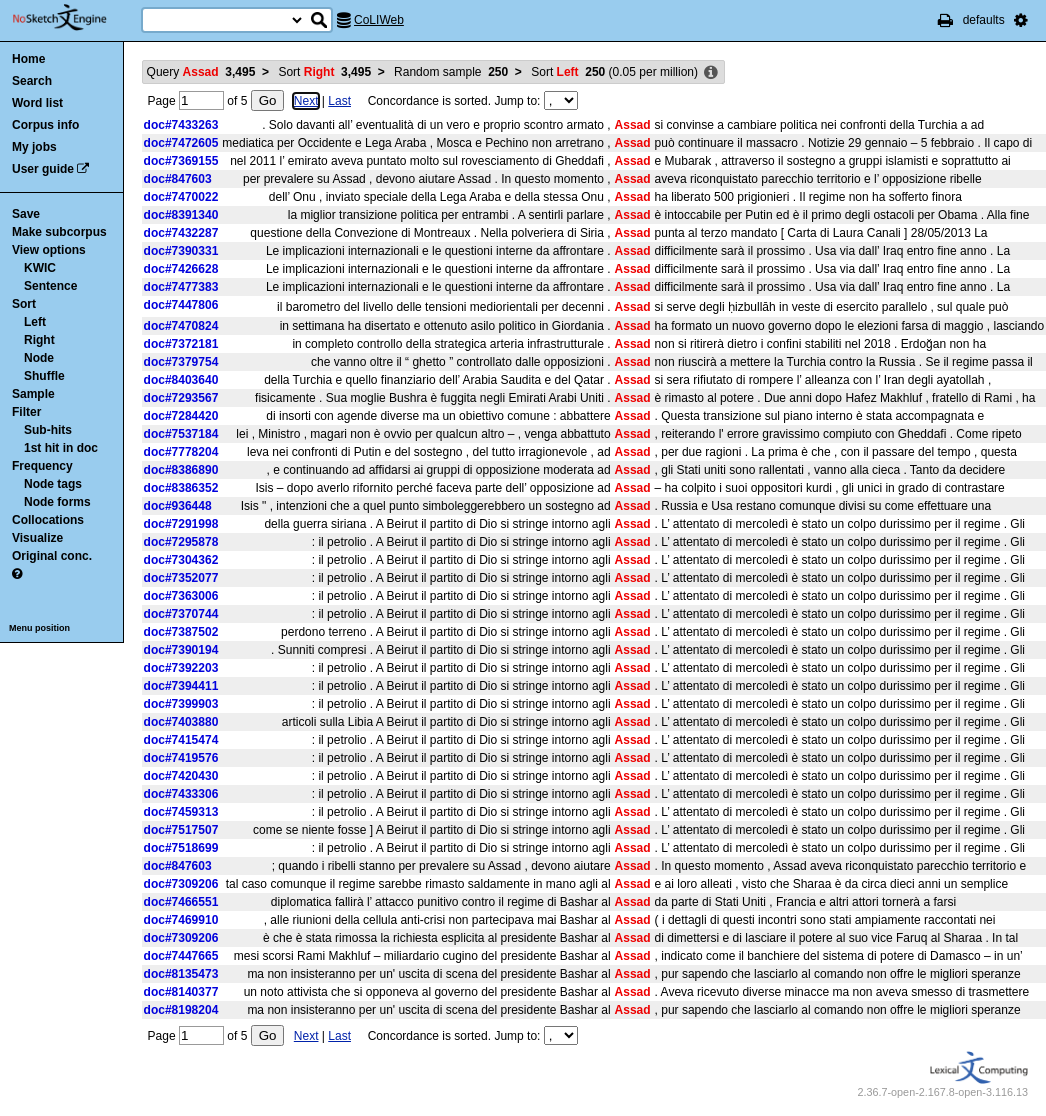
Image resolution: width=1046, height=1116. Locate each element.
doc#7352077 (181, 578)
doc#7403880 (181, 722)
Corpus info (45, 125)
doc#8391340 (181, 215)
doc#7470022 (181, 197)
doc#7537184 (181, 434)
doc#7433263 (181, 125)
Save (26, 214)
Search (32, 81)
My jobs (34, 147)
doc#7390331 (181, 251)
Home (28, 59)
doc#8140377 (181, 992)
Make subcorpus (59, 232)
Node (39, 358)
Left (35, 322)
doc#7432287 (181, 233)
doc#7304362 (181, 560)
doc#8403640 (181, 380)
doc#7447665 (181, 956)
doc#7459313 (181, 812)
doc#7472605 (181, 143)
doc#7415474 (181, 740)
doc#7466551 (181, 902)
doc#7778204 (181, 452)
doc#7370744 (181, 614)
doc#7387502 (181, 632)
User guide (43, 169)
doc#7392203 (181, 668)
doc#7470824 (181, 326)
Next (306, 101)
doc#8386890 (181, 470)
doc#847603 (178, 179)
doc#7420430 (181, 776)
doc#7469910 (181, 920)
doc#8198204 (181, 1010)
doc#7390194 (181, 650)
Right (39, 340)
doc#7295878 (181, 542)
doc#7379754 (181, 362)
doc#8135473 (181, 974)
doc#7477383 (181, 287)
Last (339, 101)
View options (49, 250)
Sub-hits (48, 430)
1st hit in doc (61, 448)
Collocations (48, 520)
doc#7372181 (181, 344)
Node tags (53, 484)
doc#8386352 (181, 488)
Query (201, 72)
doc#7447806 (181, 305)
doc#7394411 (181, 686)
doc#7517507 (181, 830)
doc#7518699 (181, 848)
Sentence (50, 286)
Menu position (39, 628)
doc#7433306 (181, 794)
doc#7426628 (181, 269)
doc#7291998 (181, 524)
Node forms (57, 502)
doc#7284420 (181, 416)
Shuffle (44, 376)
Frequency (42, 466)
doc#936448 (178, 506)
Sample (33, 394)
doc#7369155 (181, 161)
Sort (24, 304)
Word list (37, 103)
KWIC (40, 268)
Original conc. (52, 556)
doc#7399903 (181, 704)
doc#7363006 (181, 596)
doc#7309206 (181, 884)
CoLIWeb (379, 20)
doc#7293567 (181, 398)
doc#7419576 (181, 758)
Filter (26, 412)
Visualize (37, 538)
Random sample (451, 72)
